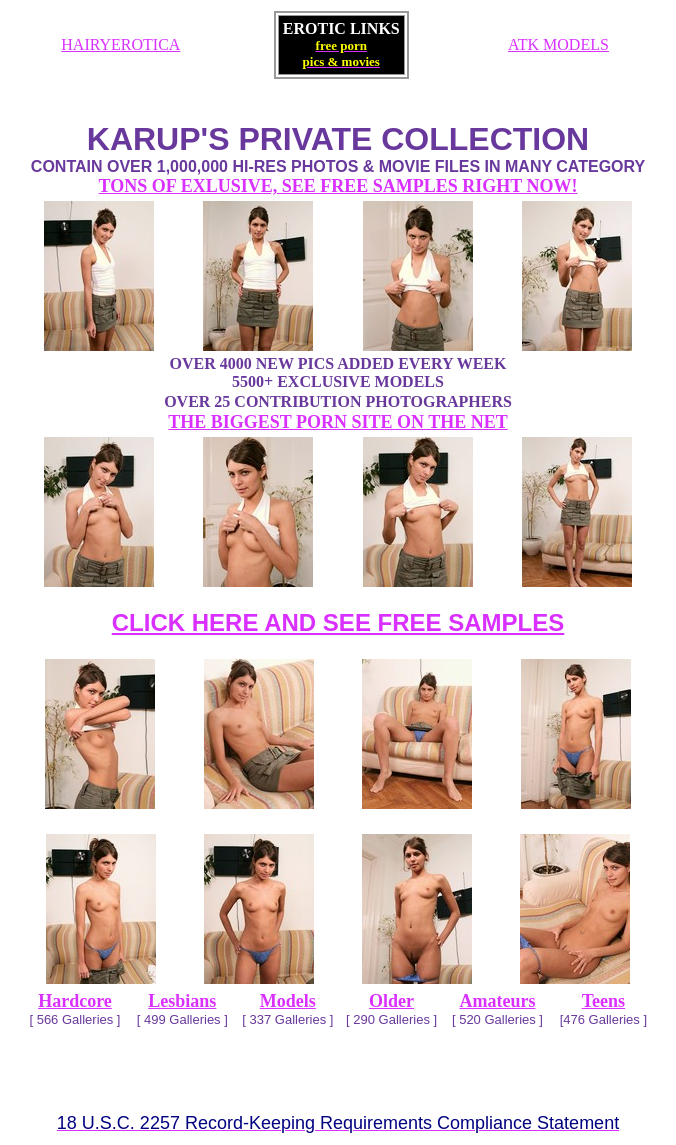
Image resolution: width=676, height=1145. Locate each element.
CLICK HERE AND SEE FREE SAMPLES (338, 622)
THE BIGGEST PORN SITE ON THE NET (337, 422)
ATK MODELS (558, 44)
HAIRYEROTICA (120, 44)
